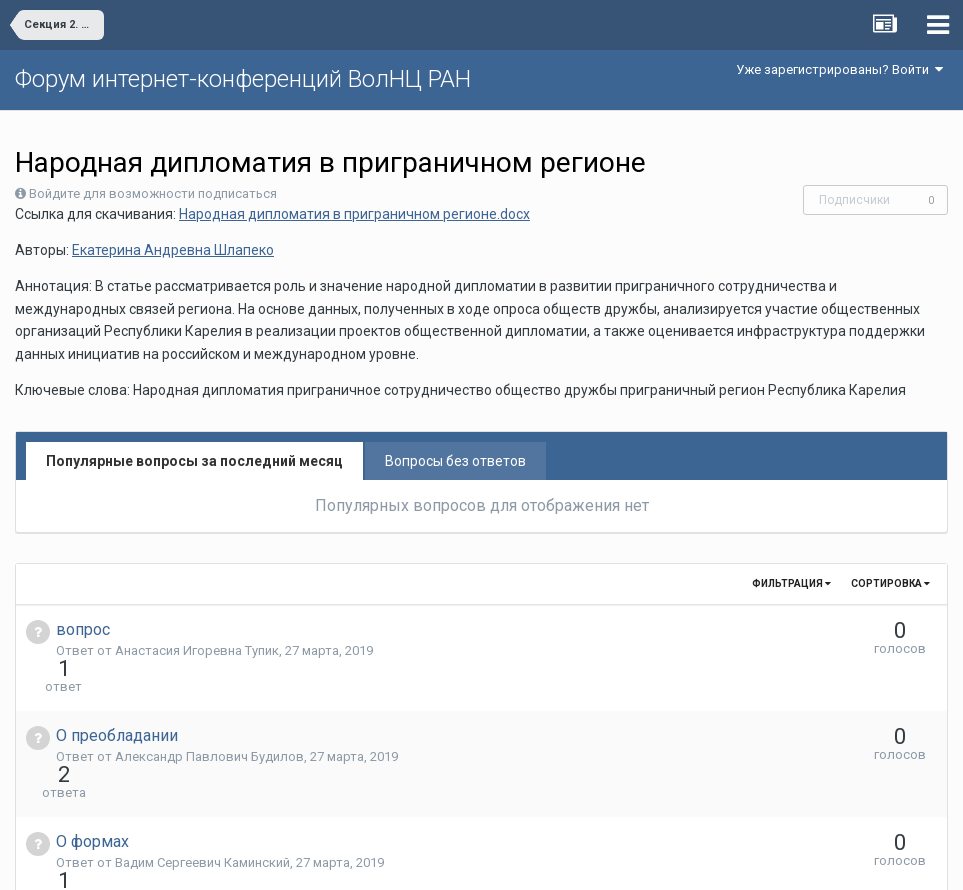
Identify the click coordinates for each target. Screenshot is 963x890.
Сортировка (890, 583)
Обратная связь (512, 860)
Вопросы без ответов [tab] (455, 461)
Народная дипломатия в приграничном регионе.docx (354, 214)
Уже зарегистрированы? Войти (839, 69)
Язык (419, 860)
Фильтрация (791, 583)
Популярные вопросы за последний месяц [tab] (194, 461)
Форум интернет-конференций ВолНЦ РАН (243, 79)
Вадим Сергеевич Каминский (202, 790)
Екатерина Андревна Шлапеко (173, 250)
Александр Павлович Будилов (209, 720)
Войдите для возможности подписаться (153, 193)
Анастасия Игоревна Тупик (197, 650)
